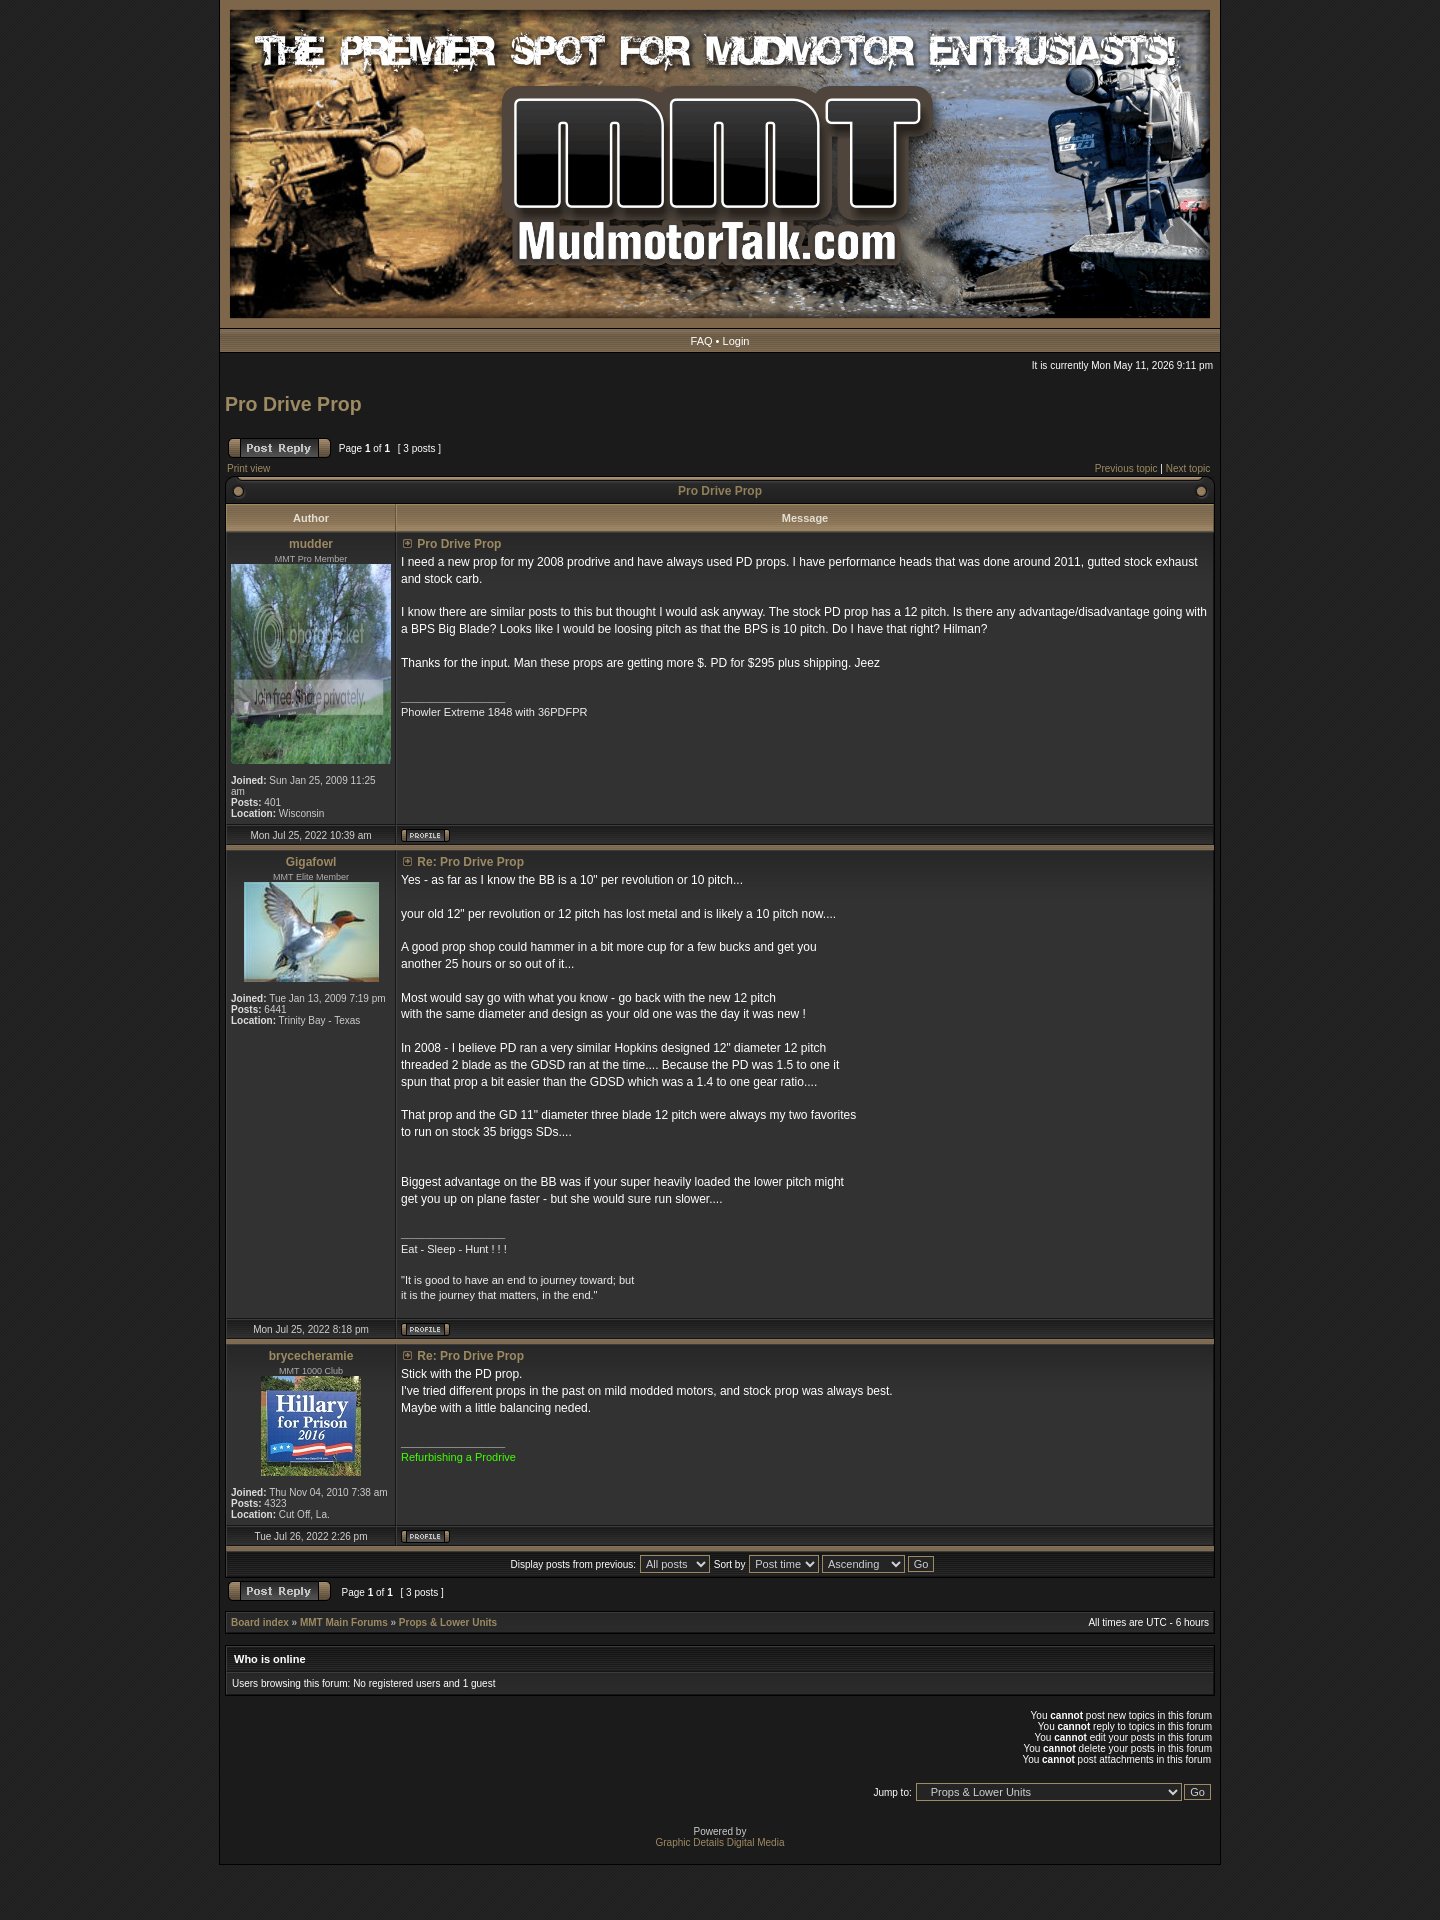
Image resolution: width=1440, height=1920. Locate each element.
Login (736, 341)
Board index (260, 1622)
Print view (248, 468)
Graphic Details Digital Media (720, 1842)
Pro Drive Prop (293, 404)
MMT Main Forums (344, 1622)
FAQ (702, 341)
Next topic (1188, 468)
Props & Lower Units (448, 1622)
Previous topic (1126, 468)
